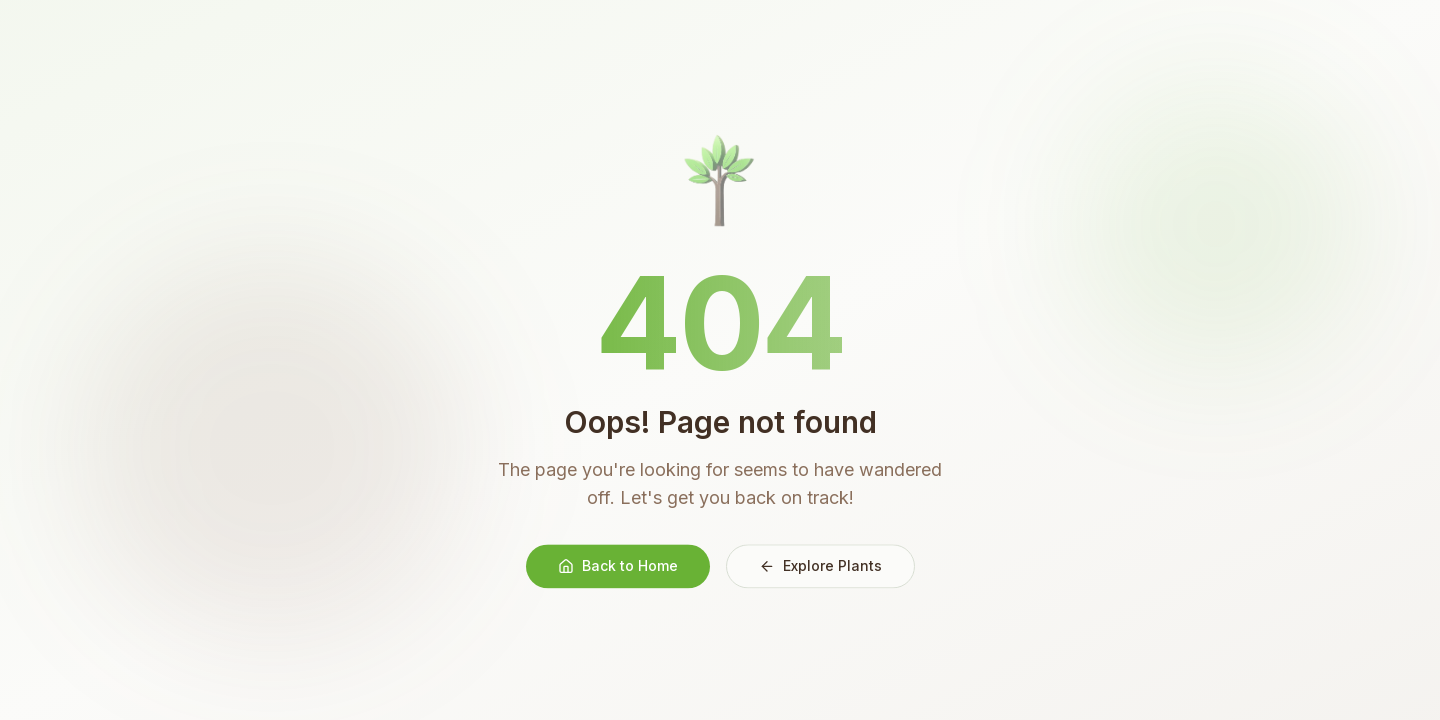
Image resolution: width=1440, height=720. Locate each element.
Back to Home (618, 567)
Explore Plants (820, 567)
